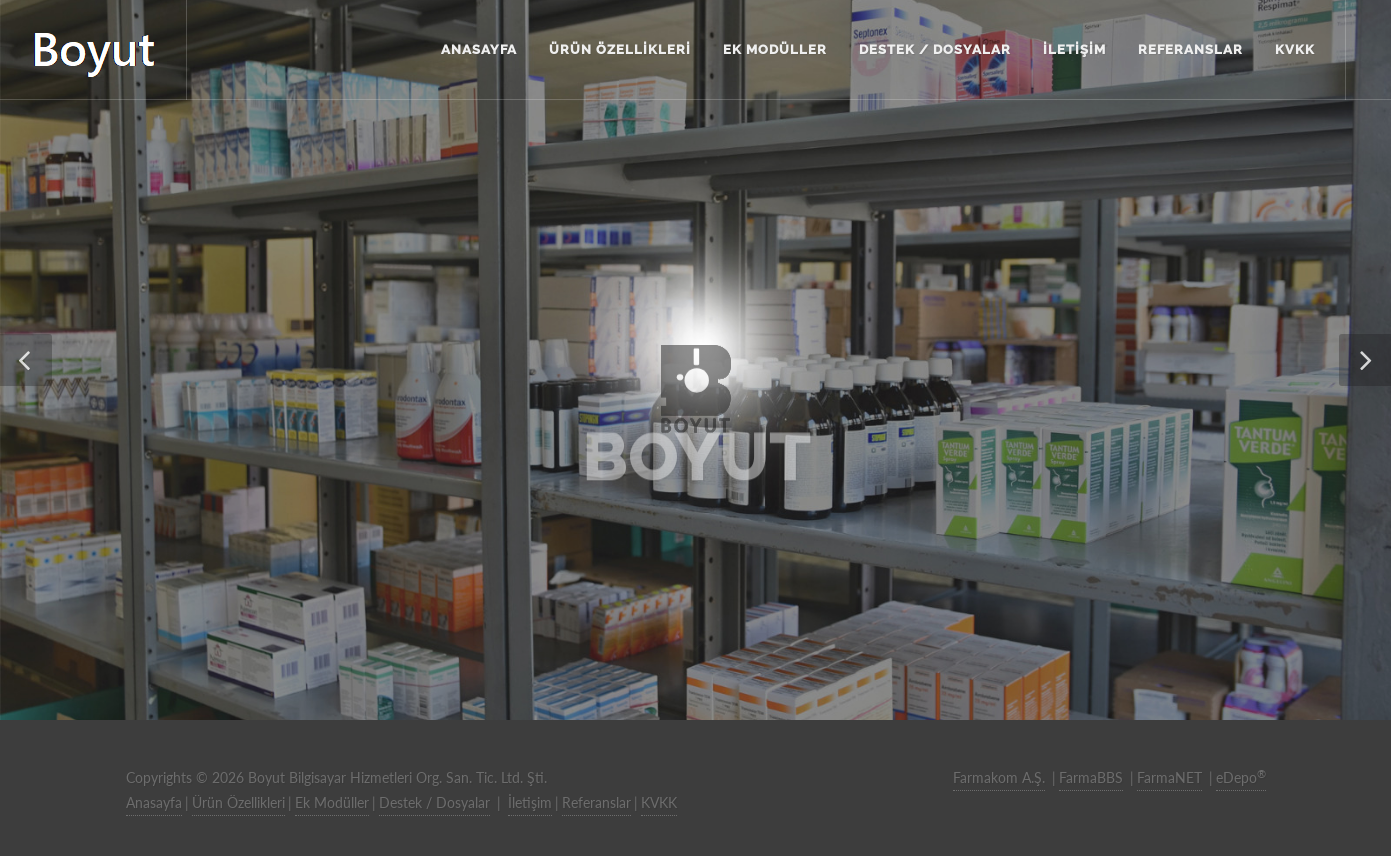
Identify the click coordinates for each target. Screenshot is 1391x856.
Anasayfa (154, 802)
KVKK (659, 802)
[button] (26, 360)
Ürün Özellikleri (238, 802)
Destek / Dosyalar (434, 802)
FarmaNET (1169, 777)
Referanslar (596, 802)
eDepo (1241, 777)
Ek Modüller (332, 802)
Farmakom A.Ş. (999, 777)
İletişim (530, 802)
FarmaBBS (1091, 777)
